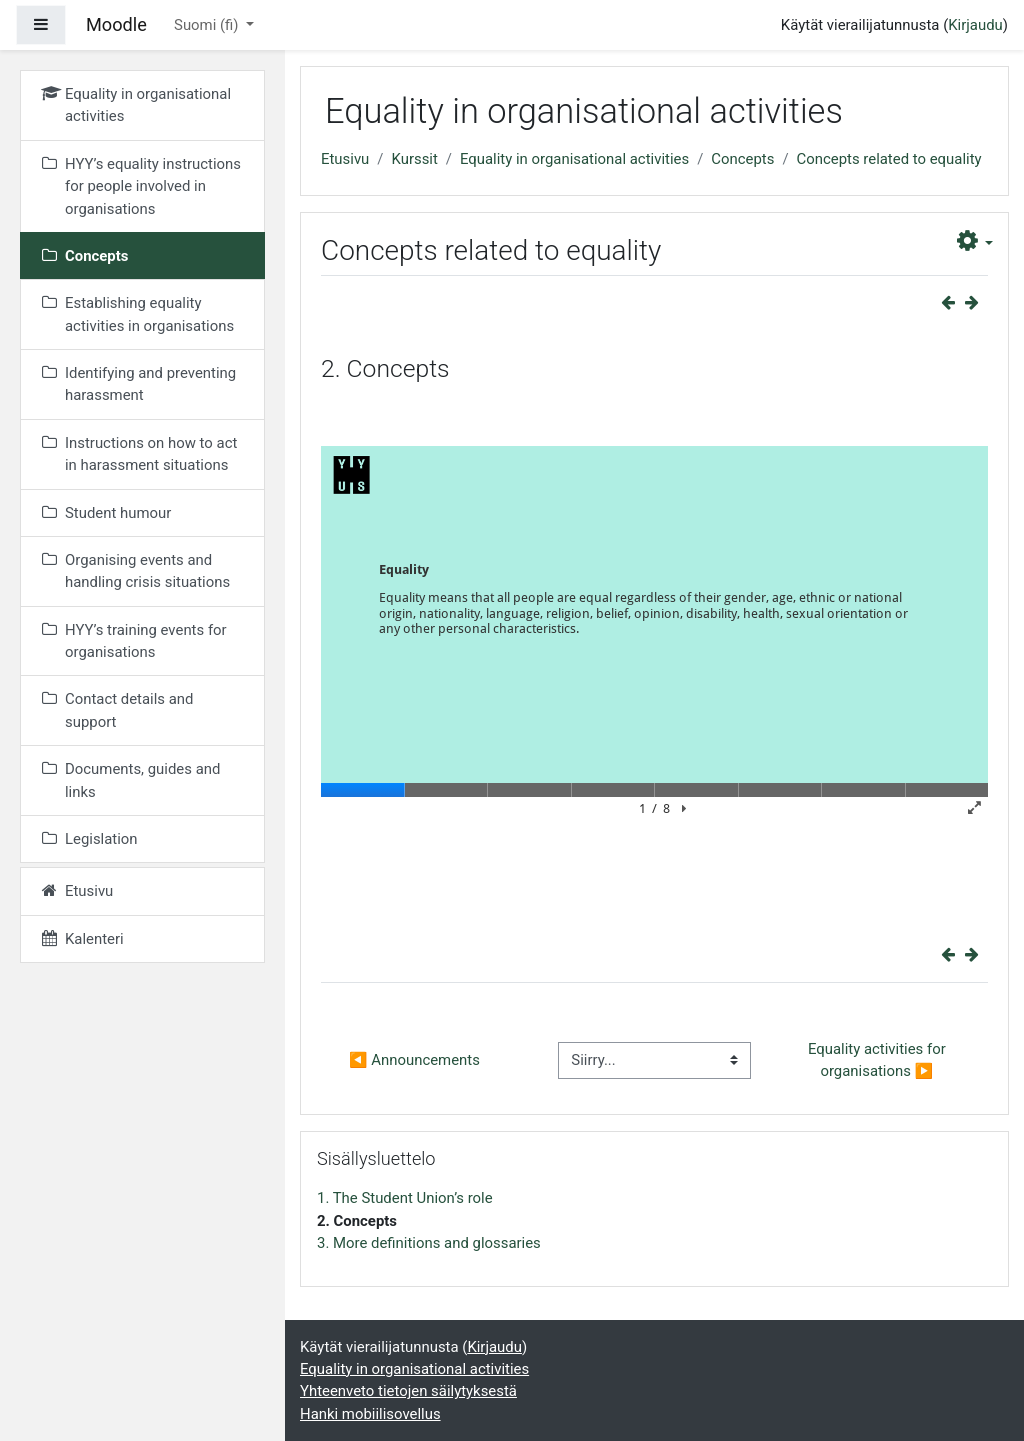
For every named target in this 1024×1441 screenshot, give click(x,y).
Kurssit (414, 159)
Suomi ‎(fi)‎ (208, 25)
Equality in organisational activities (574, 159)
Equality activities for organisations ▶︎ (879, 1060)
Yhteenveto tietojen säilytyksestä (408, 1391)
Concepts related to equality (889, 159)
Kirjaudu (975, 25)
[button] (975, 241)
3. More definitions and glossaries (429, 1243)
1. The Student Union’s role (405, 1198)
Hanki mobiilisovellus (370, 1414)
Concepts (742, 159)
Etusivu (345, 159)
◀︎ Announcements (414, 1060)
